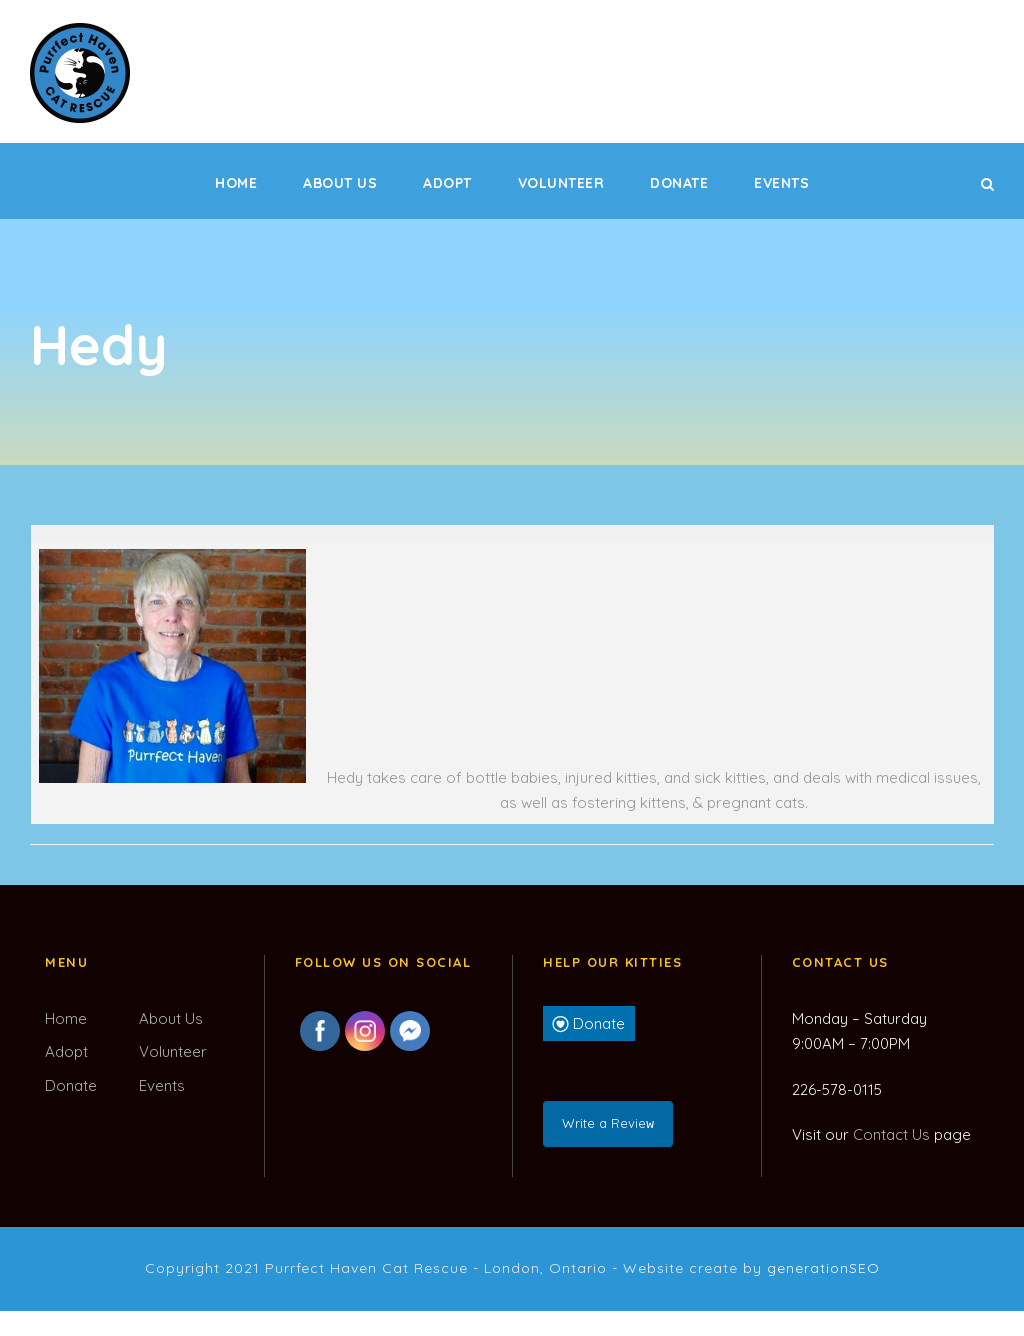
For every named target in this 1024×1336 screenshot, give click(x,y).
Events (781, 183)
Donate (679, 183)
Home (236, 183)
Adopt (447, 183)
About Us (340, 183)
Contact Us (891, 1134)
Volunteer (561, 183)
